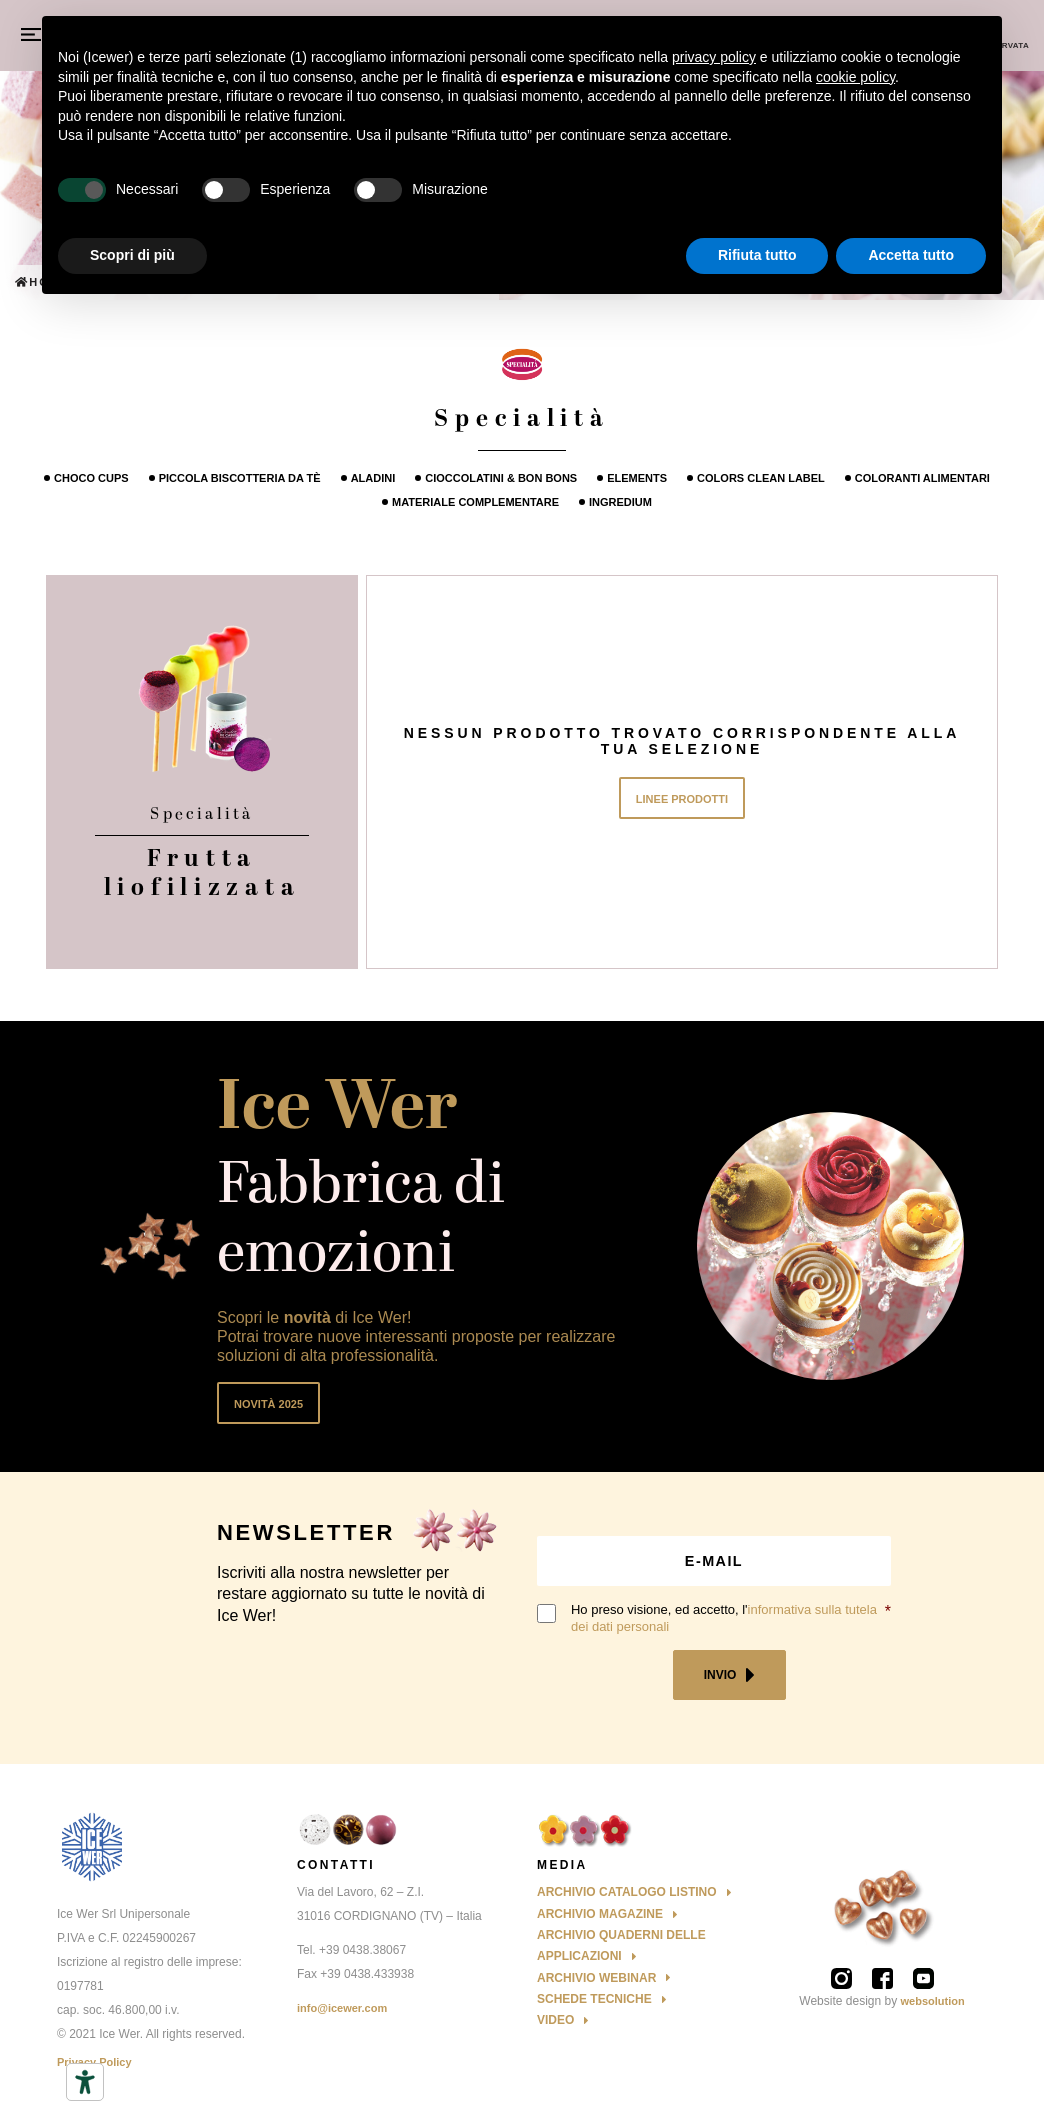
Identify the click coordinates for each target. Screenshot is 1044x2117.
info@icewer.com (342, 2008)
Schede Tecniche (594, 1999)
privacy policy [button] (714, 57)
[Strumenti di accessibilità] (85, 2082)
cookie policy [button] (855, 77)
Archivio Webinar (596, 1978)
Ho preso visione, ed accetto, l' (724, 1618)
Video (555, 2020)
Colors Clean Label (761, 478)
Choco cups (91, 478)
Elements (637, 478)
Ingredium (620, 502)
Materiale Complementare (475, 502)
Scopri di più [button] (132, 255)
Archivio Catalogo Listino (627, 1892)
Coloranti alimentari (922, 478)
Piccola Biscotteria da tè (240, 478)
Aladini (373, 478)
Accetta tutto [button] (911, 255)
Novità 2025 (268, 1404)
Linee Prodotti (682, 799)
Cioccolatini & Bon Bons (501, 478)
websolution (933, 2001)
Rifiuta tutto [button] (757, 255)
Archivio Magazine (600, 1914)
